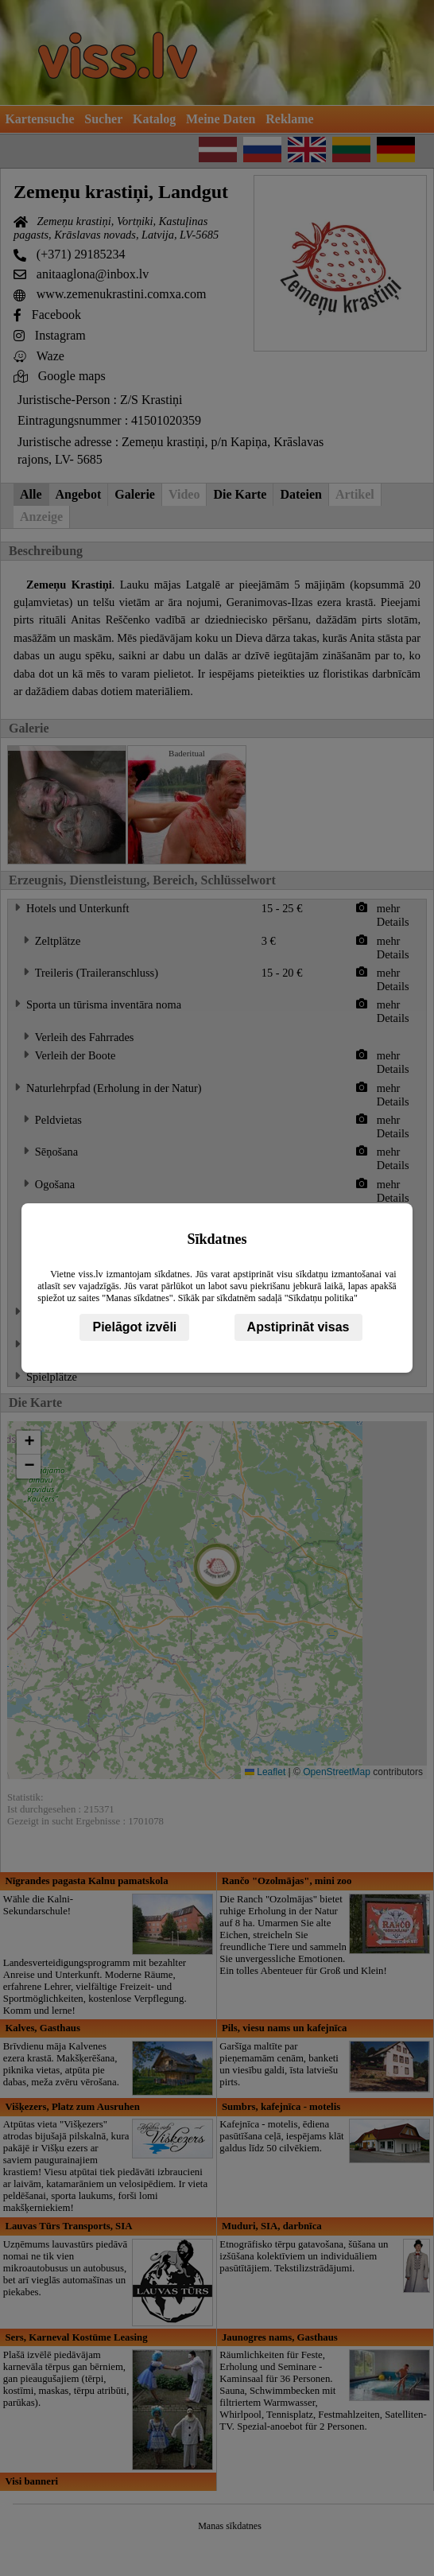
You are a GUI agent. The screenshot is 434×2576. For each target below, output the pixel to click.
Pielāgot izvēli (134, 1327)
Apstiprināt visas (298, 1327)
